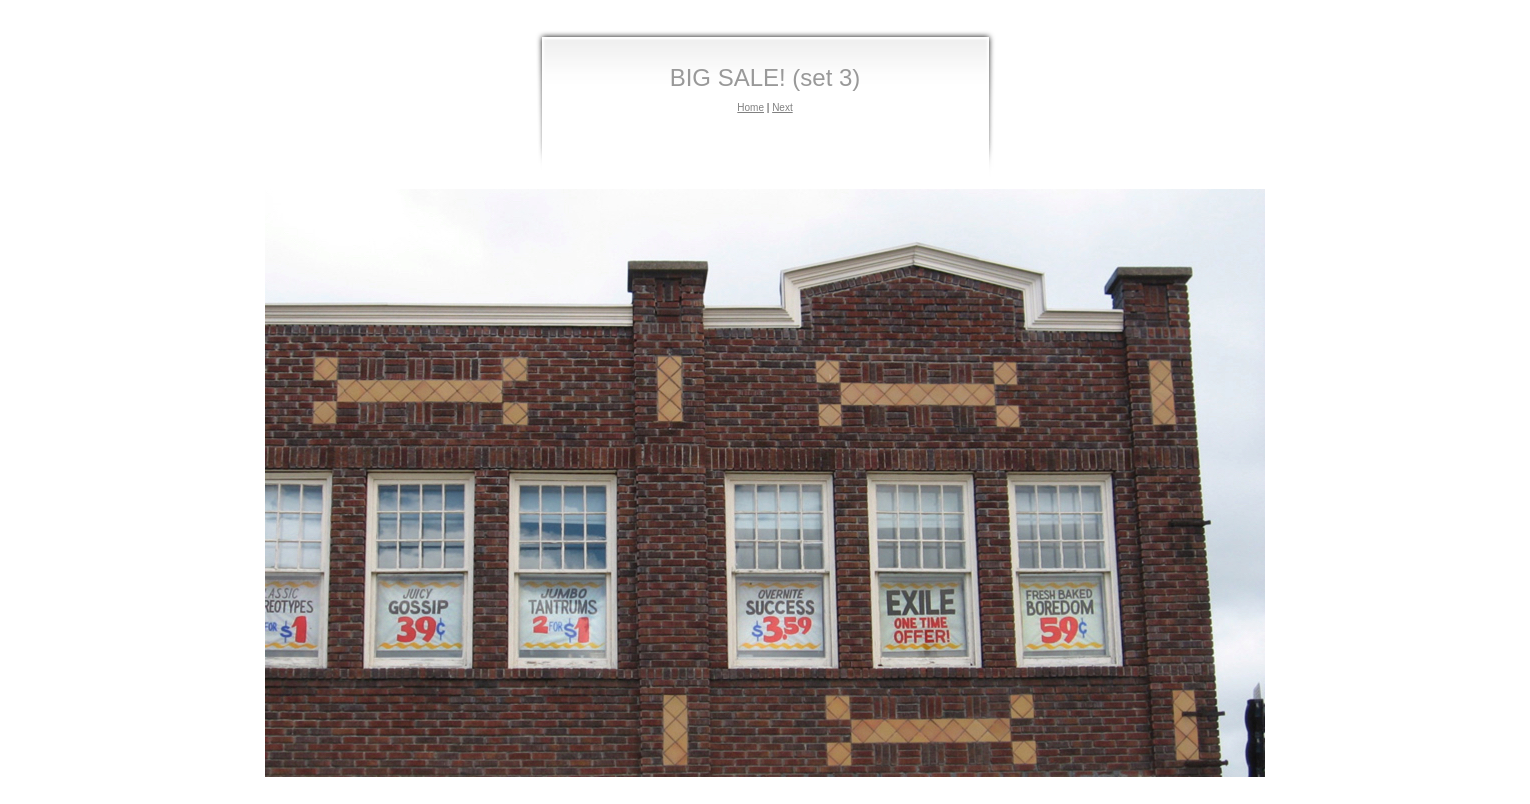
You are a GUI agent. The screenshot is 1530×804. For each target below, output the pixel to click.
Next (782, 107)
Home (750, 107)
